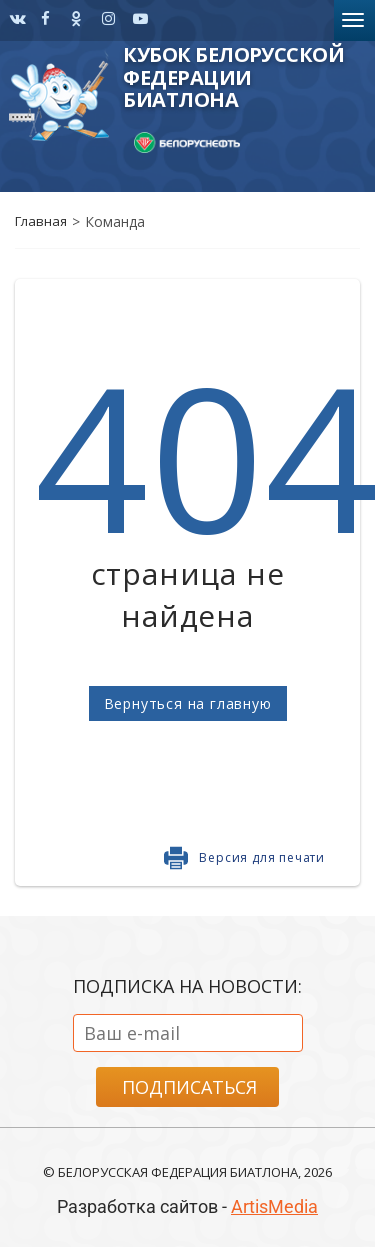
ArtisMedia (274, 1206)
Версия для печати (262, 857)
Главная (41, 221)
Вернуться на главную (188, 703)
